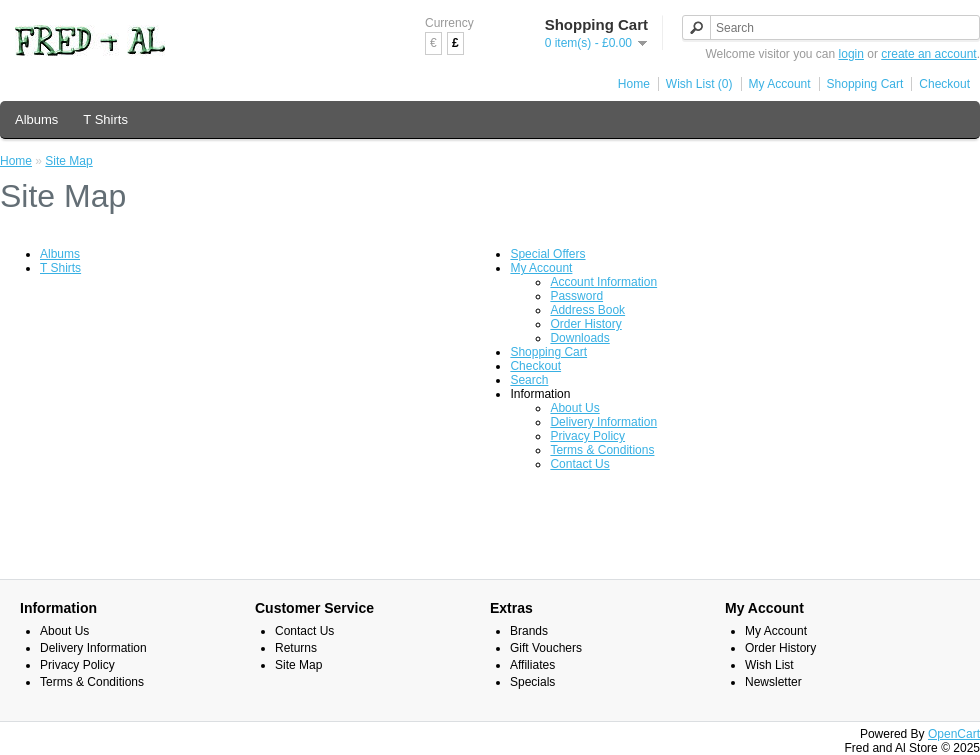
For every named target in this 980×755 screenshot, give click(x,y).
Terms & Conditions (602, 450)
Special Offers (547, 254)
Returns (296, 648)
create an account (928, 54)
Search (529, 380)
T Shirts (105, 119)
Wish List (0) (699, 84)
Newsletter (773, 682)
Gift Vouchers (546, 648)
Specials (532, 682)
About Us (574, 408)
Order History (585, 324)
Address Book (587, 310)
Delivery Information (603, 422)
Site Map (68, 161)
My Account (780, 84)
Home (634, 84)
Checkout (944, 84)
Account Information (603, 282)
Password (576, 296)
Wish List (769, 665)
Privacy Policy (587, 436)
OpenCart (954, 734)
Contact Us (579, 464)
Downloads (579, 338)
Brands (529, 631)
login (851, 54)
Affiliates (532, 665)
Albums (36, 119)
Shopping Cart (865, 84)
